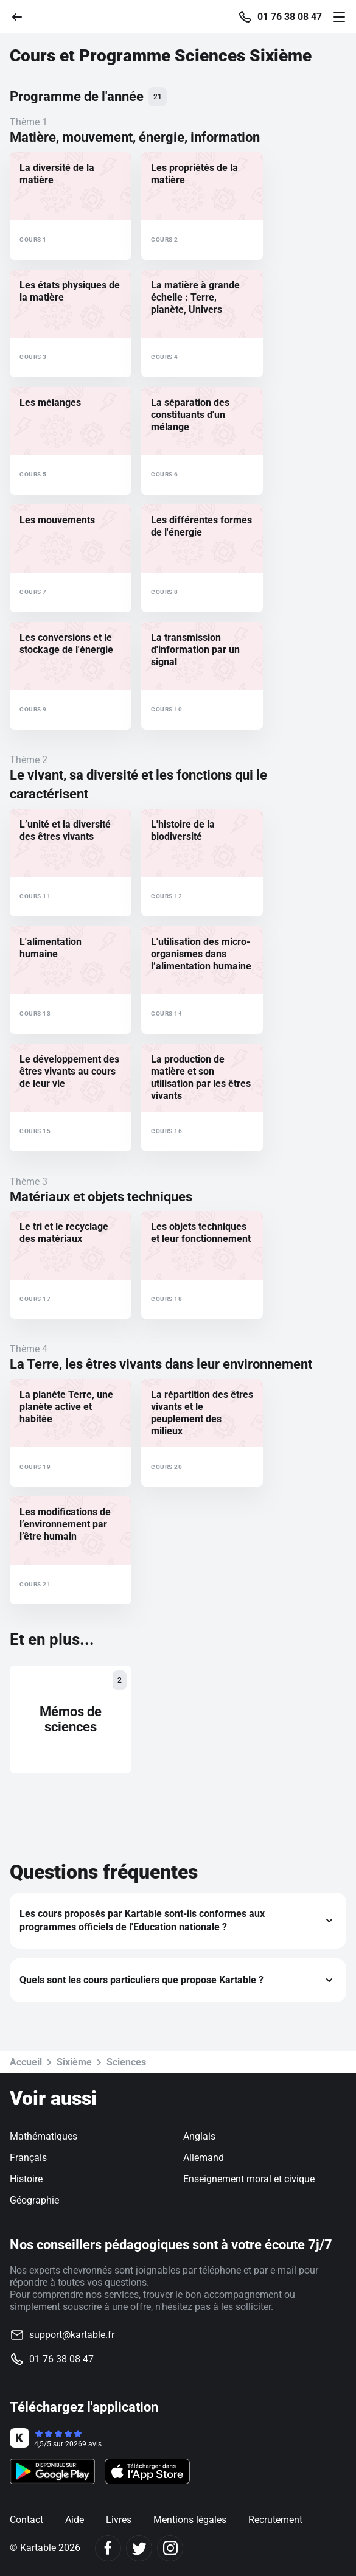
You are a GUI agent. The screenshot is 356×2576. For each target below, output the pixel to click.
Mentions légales (189, 2519)
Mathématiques (43, 2136)
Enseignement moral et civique (249, 2179)
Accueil (26, 2062)
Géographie (34, 2200)
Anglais (199, 2136)
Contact (26, 2519)
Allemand (203, 2157)
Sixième (74, 2062)
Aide (74, 2519)
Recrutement (275, 2519)
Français (28, 2157)
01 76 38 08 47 (289, 17)
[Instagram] (170, 2548)
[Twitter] (139, 2548)
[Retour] (22, 16)
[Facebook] (108, 2548)
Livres (118, 2519)
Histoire (26, 2179)
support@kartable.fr (71, 2334)
